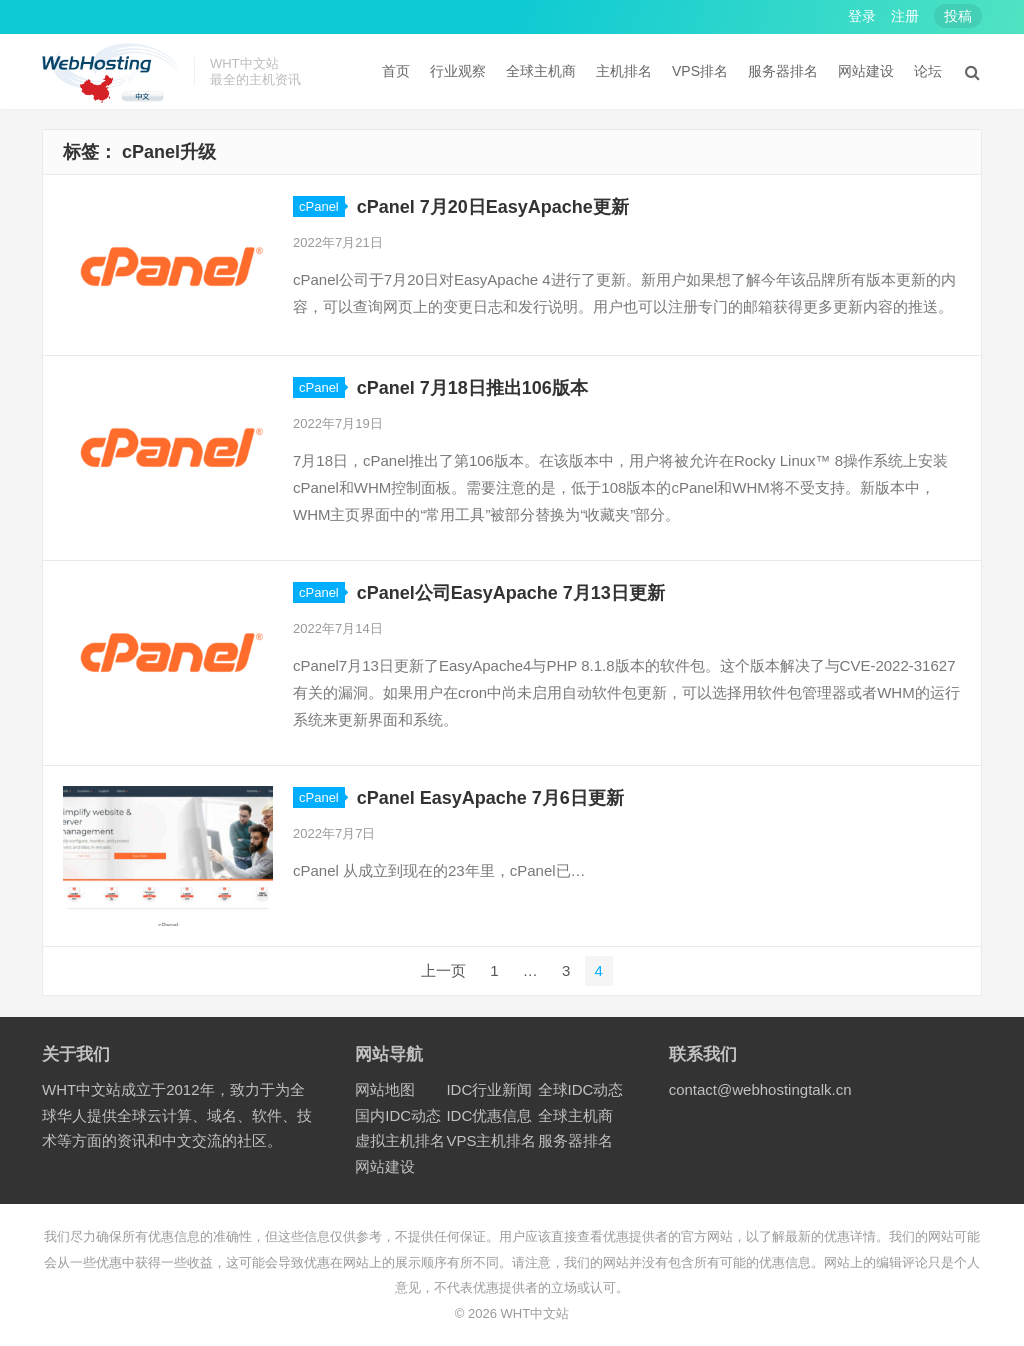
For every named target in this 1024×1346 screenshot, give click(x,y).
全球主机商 (541, 71)
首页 (396, 71)
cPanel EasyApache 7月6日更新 (490, 798)
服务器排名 (783, 71)
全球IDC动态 (581, 1089)
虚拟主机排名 (400, 1140)
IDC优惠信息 (489, 1115)
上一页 (443, 970)
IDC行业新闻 (489, 1089)
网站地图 (385, 1089)
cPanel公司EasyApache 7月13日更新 (511, 593)
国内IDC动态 (398, 1115)
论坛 (928, 71)
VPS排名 (700, 71)
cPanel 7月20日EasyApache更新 (493, 207)
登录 (862, 16)
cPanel (319, 206)
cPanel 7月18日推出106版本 (472, 388)
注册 (905, 16)
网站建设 (866, 71)
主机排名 (624, 71)
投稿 (958, 16)
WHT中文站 (535, 1313)
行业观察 (458, 71)
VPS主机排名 (491, 1140)
